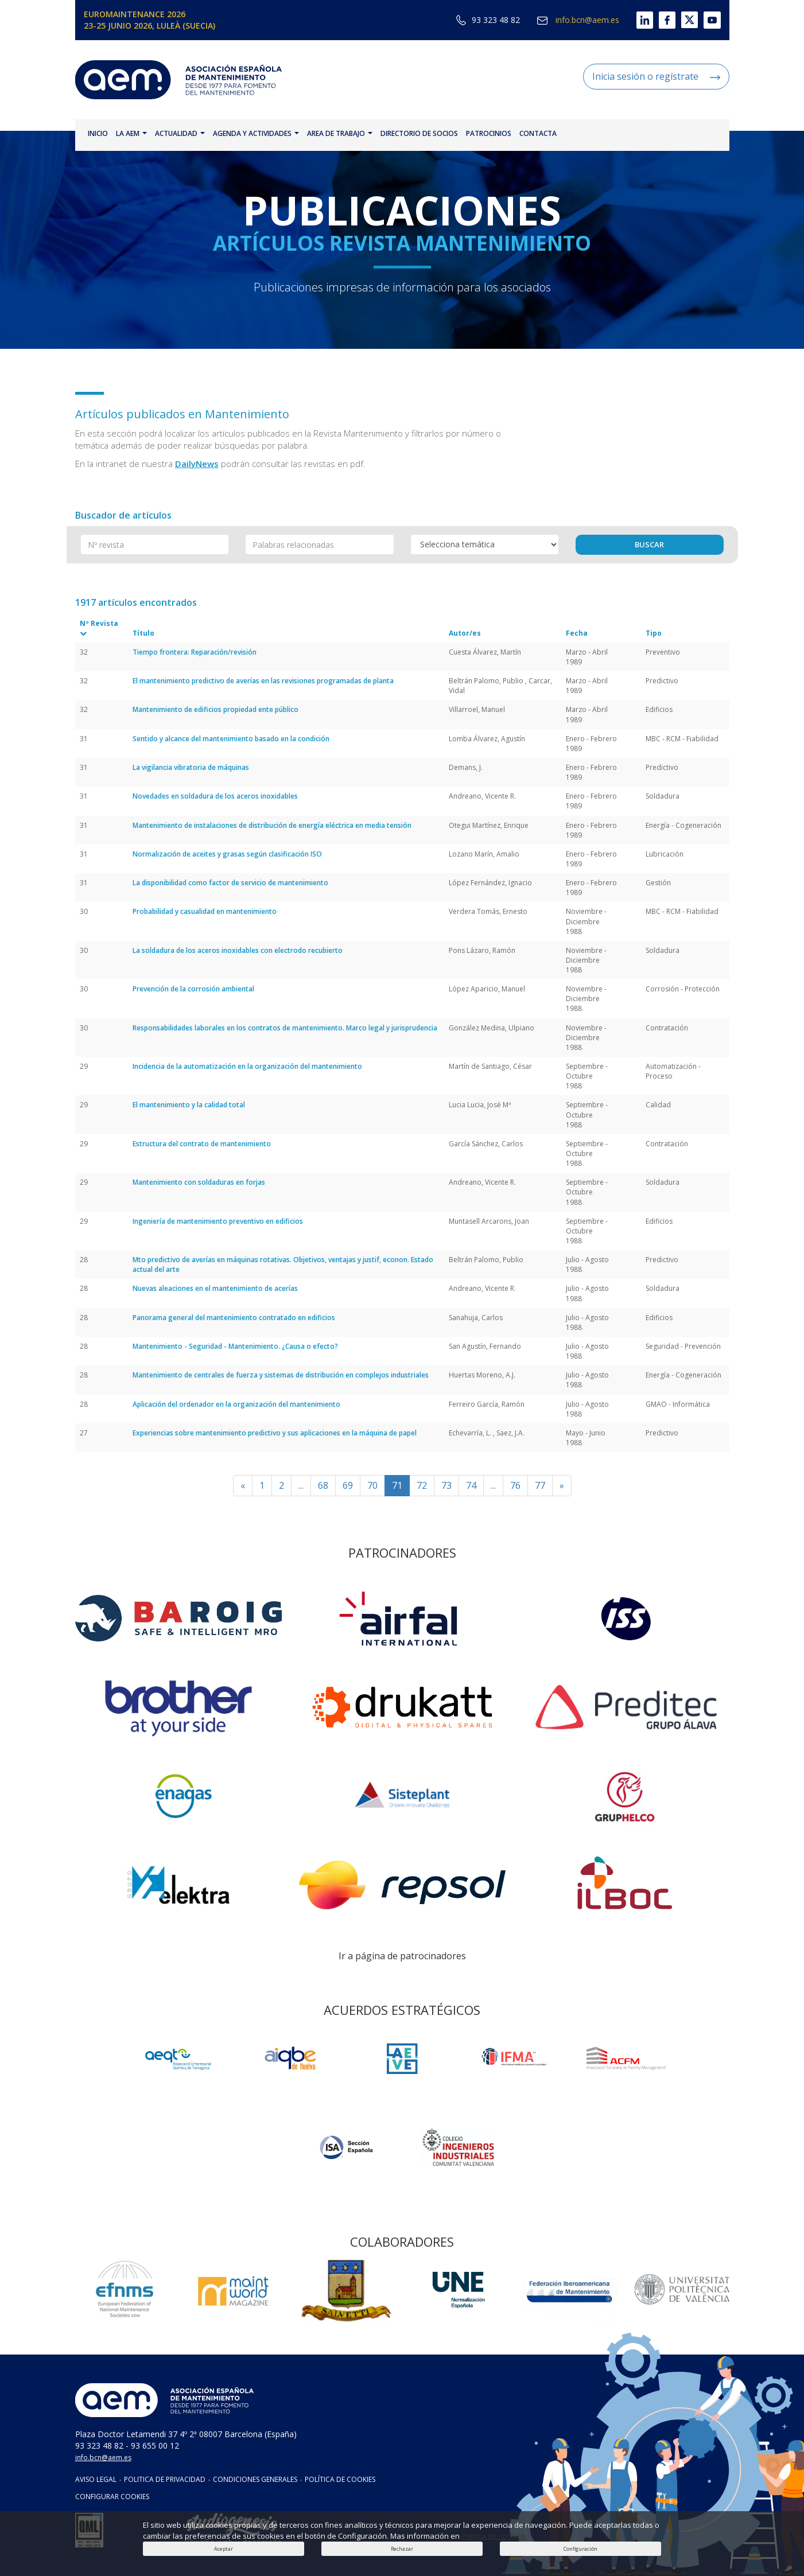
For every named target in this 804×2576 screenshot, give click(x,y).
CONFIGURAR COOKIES (112, 2496)
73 (446, 1485)
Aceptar (223, 2548)
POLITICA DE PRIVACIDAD (164, 2479)
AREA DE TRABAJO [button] (339, 133)
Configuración (580, 2548)
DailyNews (197, 463)
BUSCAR (649, 544)
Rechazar (402, 2548)
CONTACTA (538, 133)
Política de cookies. (494, 2536)
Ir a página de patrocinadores (402, 1955)
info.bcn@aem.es (578, 19)
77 (540, 1485)
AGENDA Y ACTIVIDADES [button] (256, 133)
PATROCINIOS (488, 133)
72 (422, 1485)
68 (323, 1485)
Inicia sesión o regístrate (656, 76)
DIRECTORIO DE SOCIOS (419, 133)
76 (515, 1485)
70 (372, 1485)
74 (471, 1485)
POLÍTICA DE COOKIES (340, 2479)
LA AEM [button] (131, 133)
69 (348, 1485)
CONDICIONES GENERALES (255, 2479)
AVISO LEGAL (95, 2479)
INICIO (98, 133)
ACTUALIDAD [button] (180, 133)
